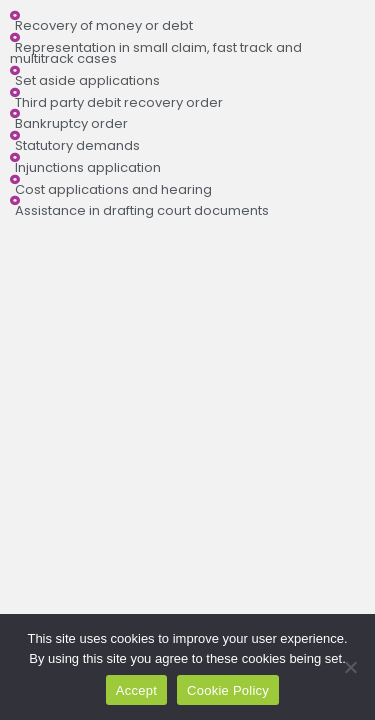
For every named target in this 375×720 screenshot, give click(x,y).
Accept (136, 690)
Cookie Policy (228, 690)
